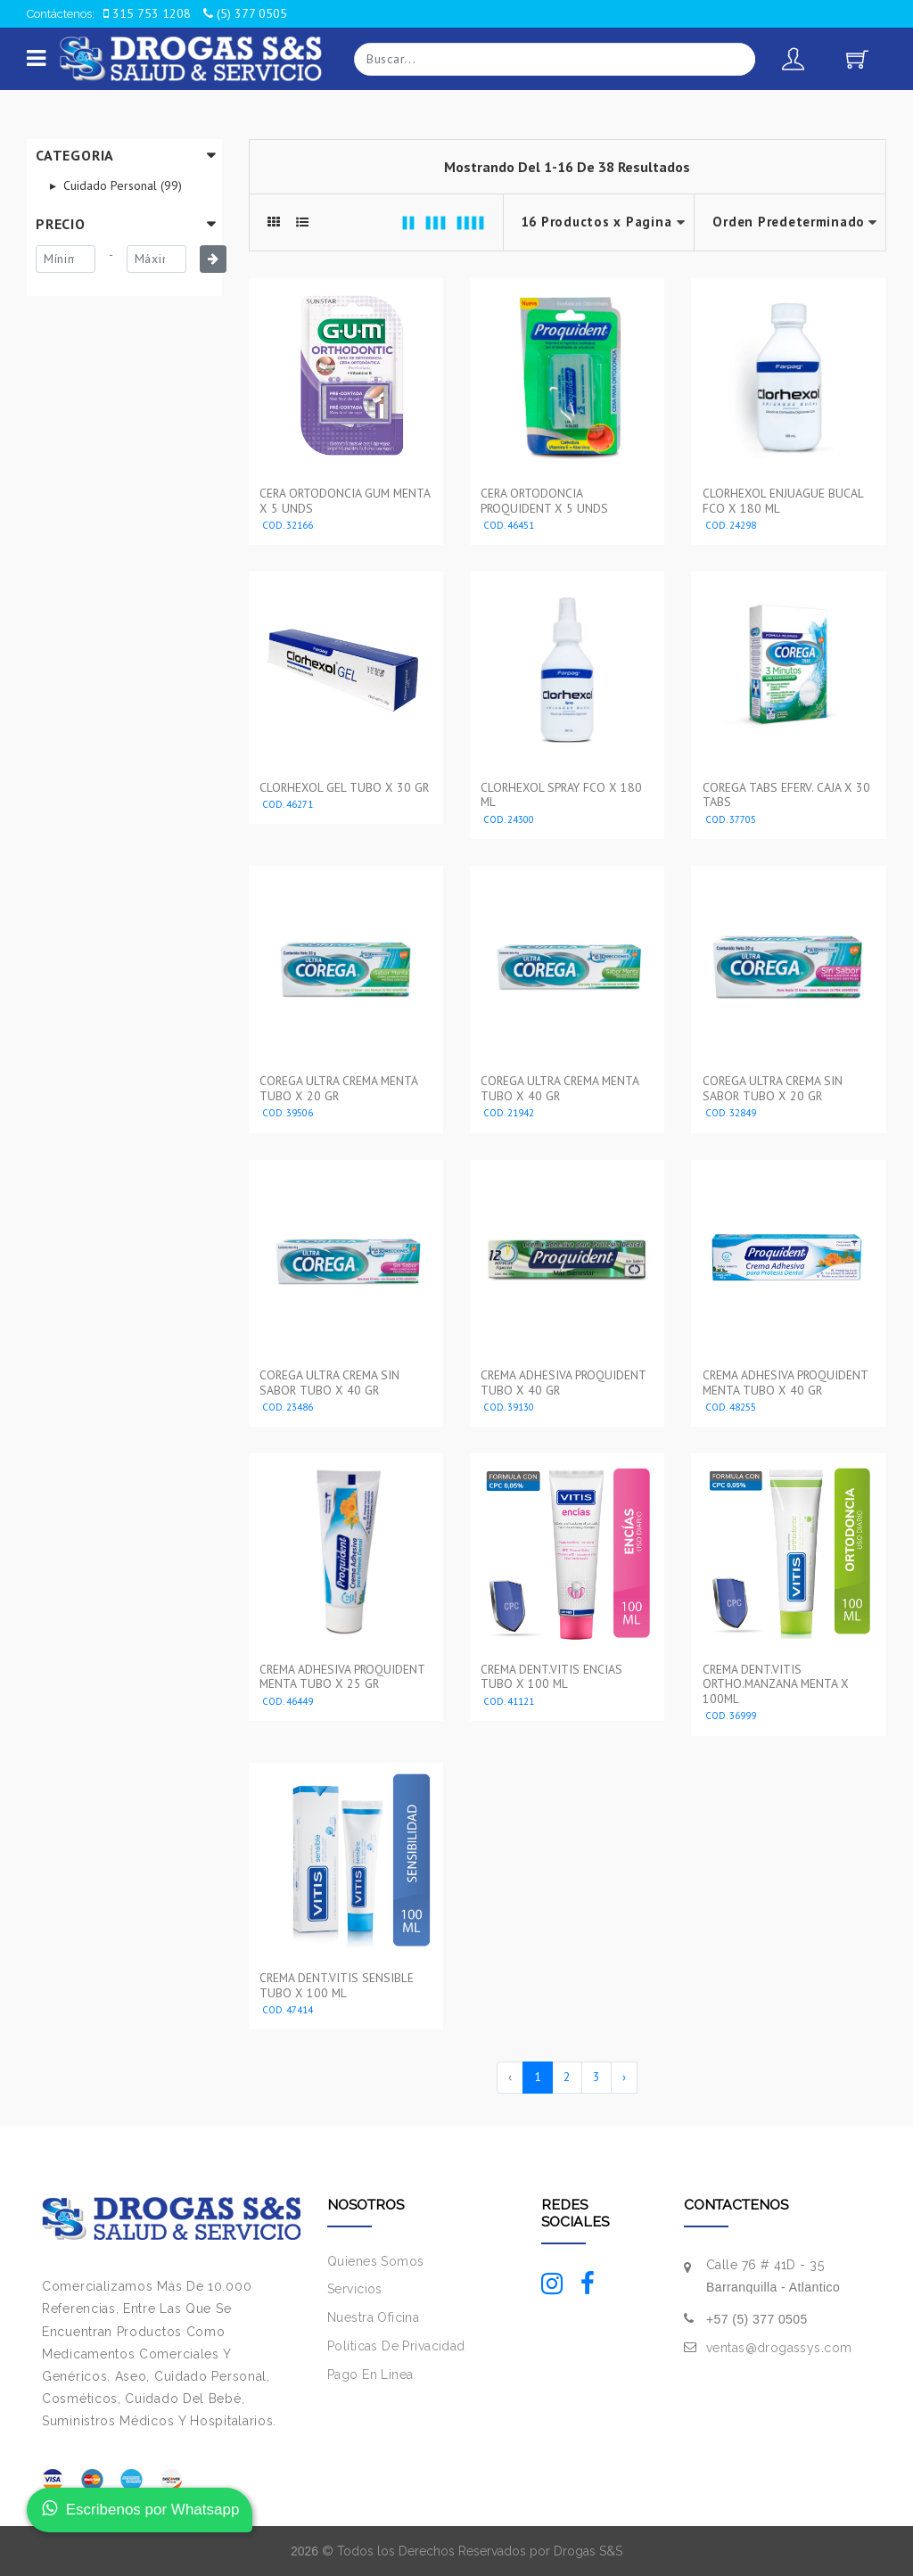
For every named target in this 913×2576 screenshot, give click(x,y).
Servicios (354, 2289)
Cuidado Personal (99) (121, 185)
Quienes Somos (375, 2261)
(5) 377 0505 (245, 13)
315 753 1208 (147, 13)
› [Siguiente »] (624, 2077)
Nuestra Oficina (373, 2317)
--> (790, 222)
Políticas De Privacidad (396, 2346)
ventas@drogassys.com (778, 2348)
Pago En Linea (370, 2374)
